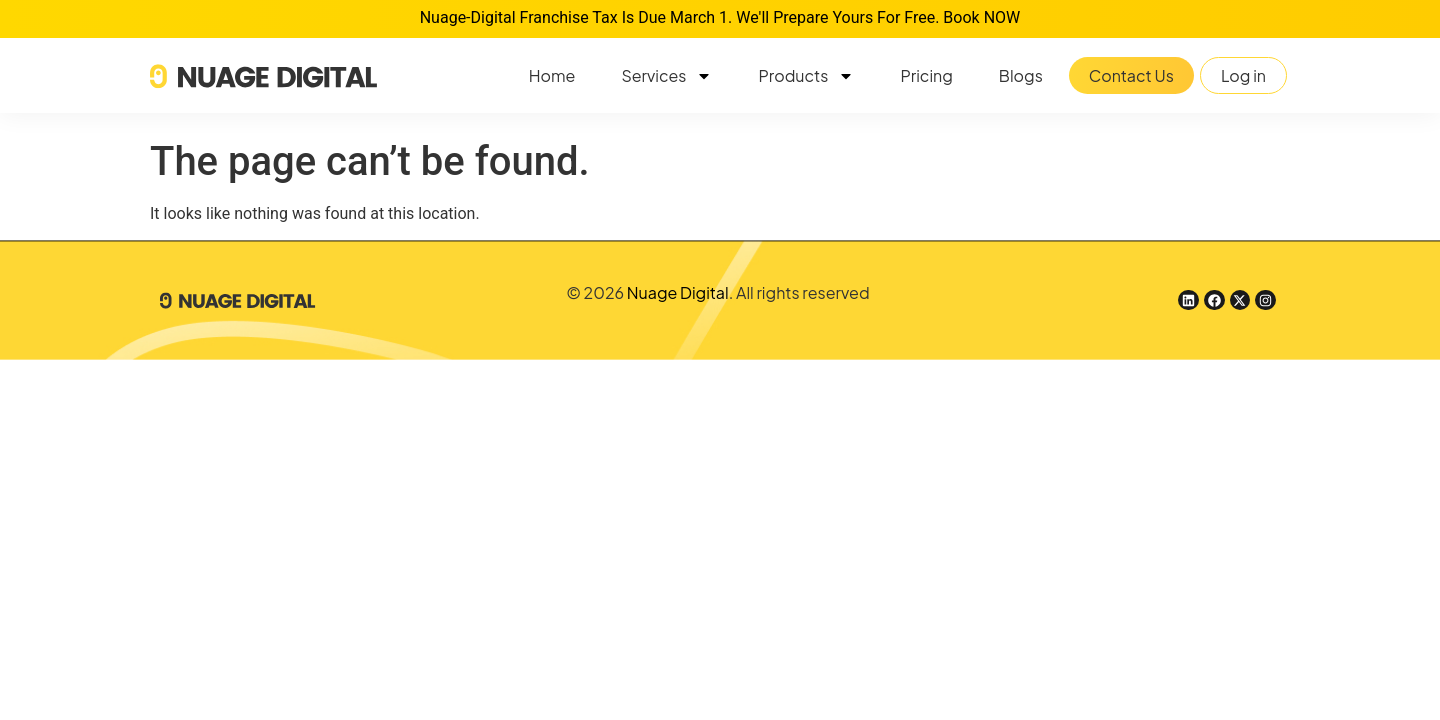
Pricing (926, 75)
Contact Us (1131, 75)
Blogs (1021, 75)
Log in (1243, 75)
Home (552, 75)
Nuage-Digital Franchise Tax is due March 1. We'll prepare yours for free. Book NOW (720, 17)
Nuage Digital (678, 292)
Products (806, 76)
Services (666, 76)
